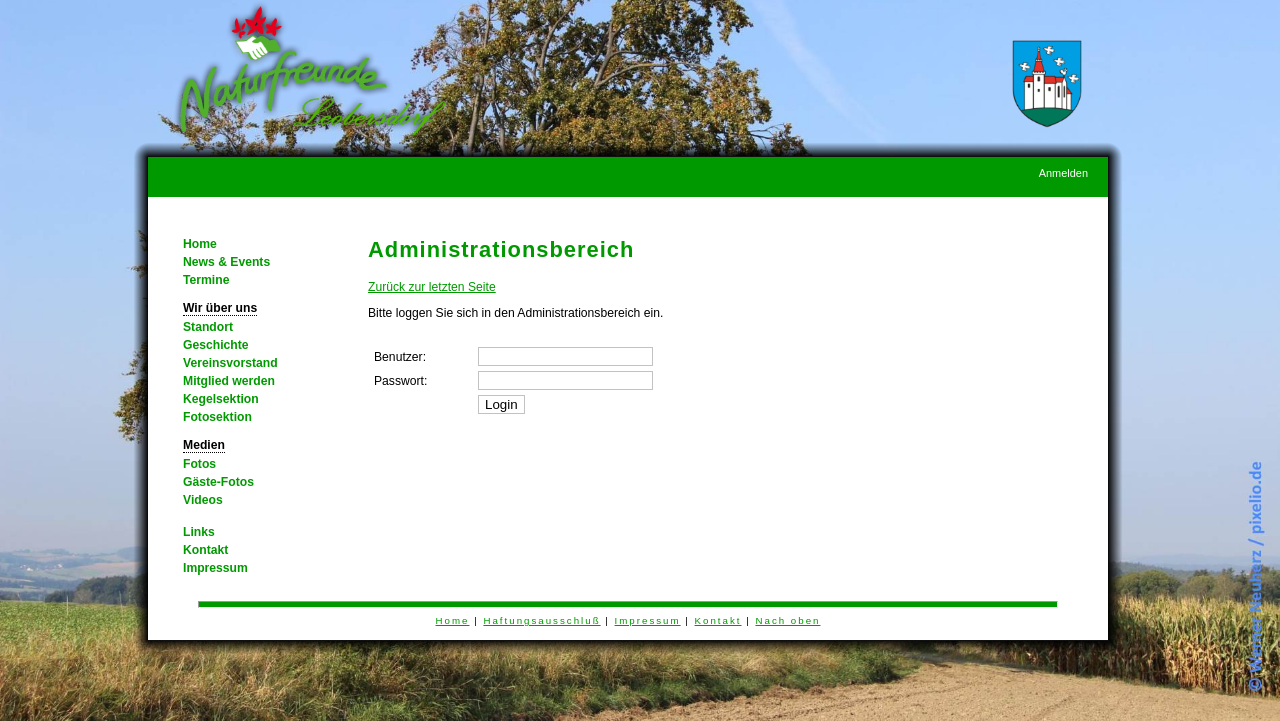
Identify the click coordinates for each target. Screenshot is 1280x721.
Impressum (215, 568)
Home (200, 244)
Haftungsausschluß (541, 620)
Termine (206, 280)
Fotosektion (217, 417)
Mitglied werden (229, 381)
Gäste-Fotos (218, 482)
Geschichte (216, 345)
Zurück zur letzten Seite (432, 287)
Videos (203, 500)
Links (199, 532)
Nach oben (787, 620)
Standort (208, 327)
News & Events (226, 262)
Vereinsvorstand (230, 363)
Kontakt (205, 550)
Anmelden (1063, 173)
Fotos (199, 464)
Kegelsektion (221, 399)
